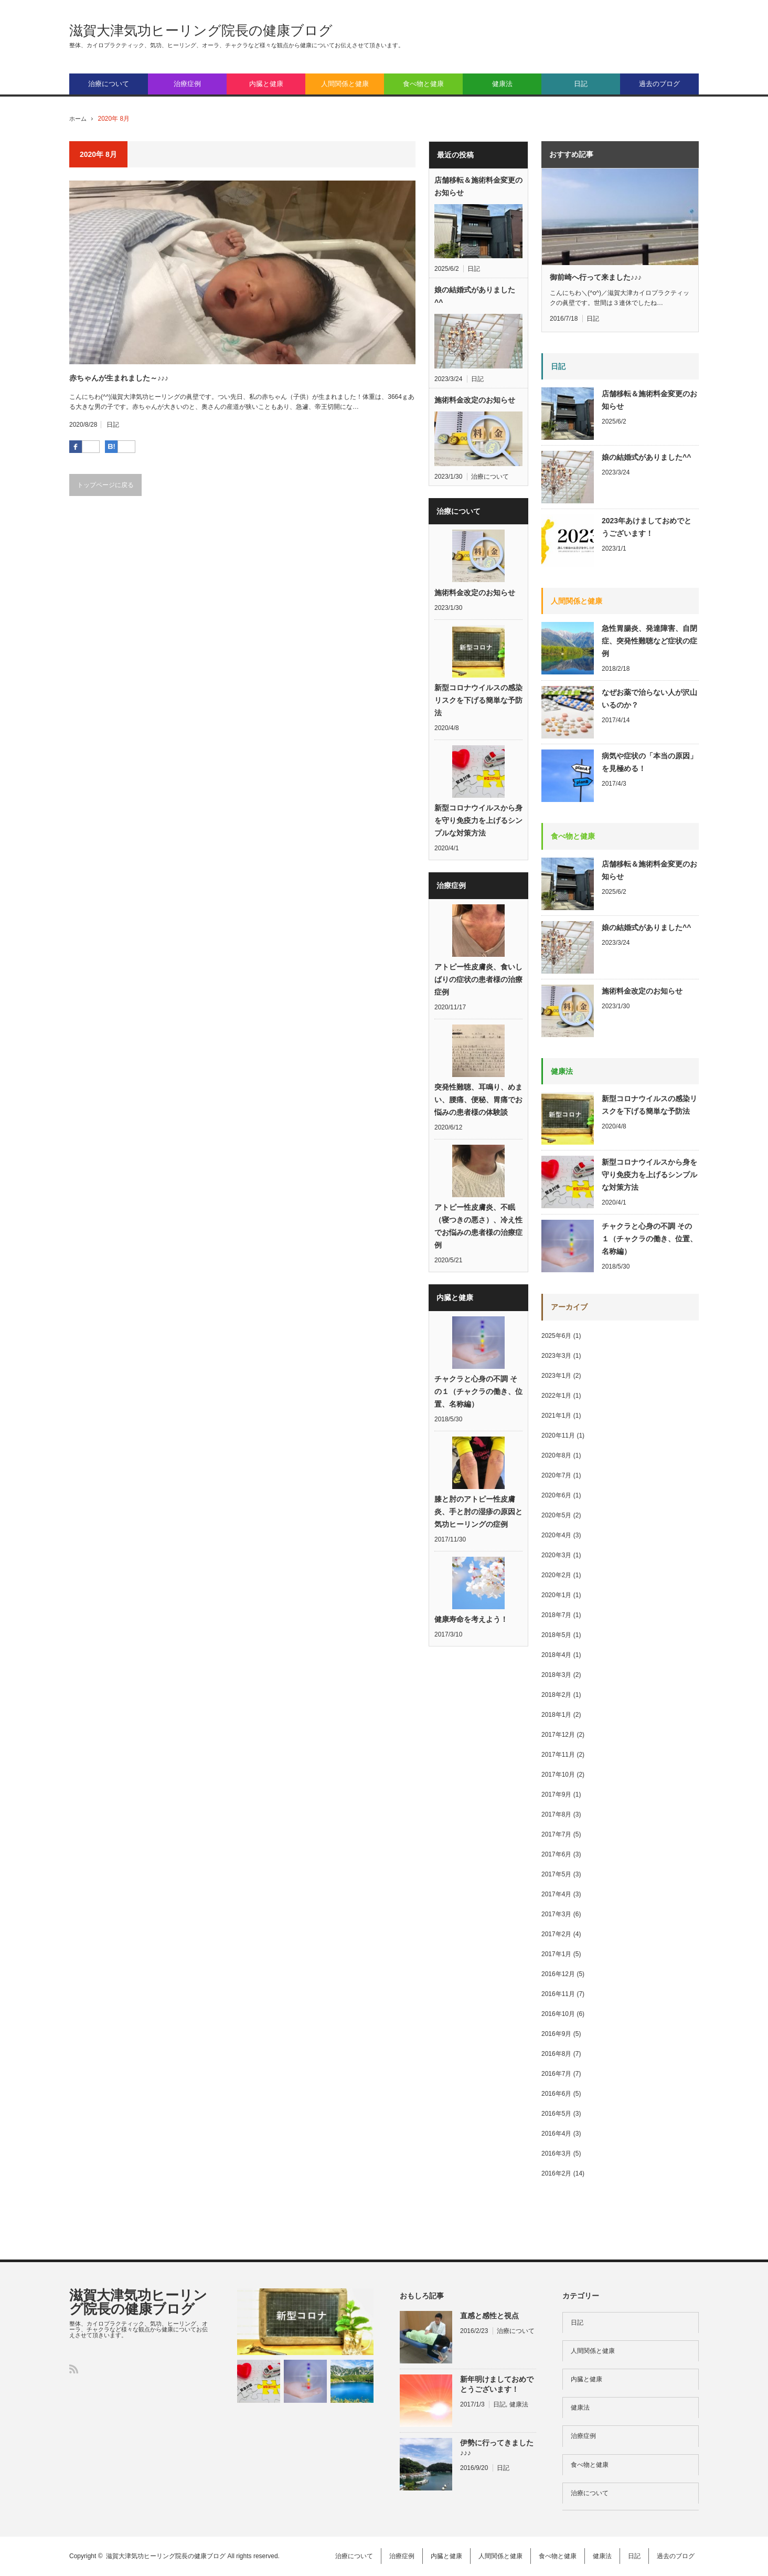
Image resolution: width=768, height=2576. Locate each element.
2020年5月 (556, 1515)
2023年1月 (556, 1375)
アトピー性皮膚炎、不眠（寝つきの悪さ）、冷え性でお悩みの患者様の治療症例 (478, 1235)
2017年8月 (556, 1814)
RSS (73, 2368)
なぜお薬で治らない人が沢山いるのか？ (649, 698)
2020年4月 (556, 1535)
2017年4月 (556, 1894)
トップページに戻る (105, 485)
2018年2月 (556, 1694)
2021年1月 (556, 1415)
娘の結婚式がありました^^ (474, 296)
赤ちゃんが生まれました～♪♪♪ (118, 378)
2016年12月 (558, 1974)
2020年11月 (558, 1435)
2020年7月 (556, 1475)
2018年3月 (556, 1674)
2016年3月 (556, 2153)
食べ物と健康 (423, 84)
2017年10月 (558, 1774)
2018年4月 (556, 1655)
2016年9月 (556, 2033)
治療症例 (187, 84)
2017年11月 (558, 1754)
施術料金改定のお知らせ (474, 400)
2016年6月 (556, 2093)
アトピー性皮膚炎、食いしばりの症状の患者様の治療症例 (478, 985)
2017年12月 (558, 1734)
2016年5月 (556, 2113)
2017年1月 (556, 1954)
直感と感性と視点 (489, 2315)
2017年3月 (556, 1914)
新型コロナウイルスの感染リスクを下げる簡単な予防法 (478, 703)
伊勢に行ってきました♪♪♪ (497, 2447)
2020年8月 (556, 1455)
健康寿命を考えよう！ (471, 1632)
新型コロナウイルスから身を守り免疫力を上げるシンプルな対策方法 (478, 824)
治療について (108, 84)
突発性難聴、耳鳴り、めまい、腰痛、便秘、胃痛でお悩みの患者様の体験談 (478, 1107)
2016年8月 (556, 2053)
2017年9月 (556, 1794)
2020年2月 (556, 1575)
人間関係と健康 (345, 84)
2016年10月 (558, 2014)
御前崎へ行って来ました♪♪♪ (596, 277)
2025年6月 (556, 1335)
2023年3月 (556, 1355)
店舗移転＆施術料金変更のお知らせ (478, 186)
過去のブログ (659, 84)
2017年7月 (556, 1834)
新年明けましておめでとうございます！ (497, 2384)
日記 (581, 84)
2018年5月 (556, 1635)
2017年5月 (556, 1874)
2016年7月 (556, 2073)
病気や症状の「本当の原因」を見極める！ (649, 762)
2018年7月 (556, 1615)
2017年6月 (556, 1854)
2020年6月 (556, 1495)
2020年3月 (556, 1555)
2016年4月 (556, 2133)
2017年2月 (556, 1934)
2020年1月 (556, 1595)
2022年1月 (556, 1395)
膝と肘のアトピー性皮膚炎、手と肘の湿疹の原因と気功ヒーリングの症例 (478, 1523)
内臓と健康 (266, 84)
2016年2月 (556, 2173)
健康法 (502, 84)
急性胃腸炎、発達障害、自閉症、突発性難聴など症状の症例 (649, 641)
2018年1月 (556, 1714)
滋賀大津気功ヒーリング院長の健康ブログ (201, 30)
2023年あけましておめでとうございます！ (646, 526)
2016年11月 (558, 1994)
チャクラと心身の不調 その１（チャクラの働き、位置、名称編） (478, 1401)
